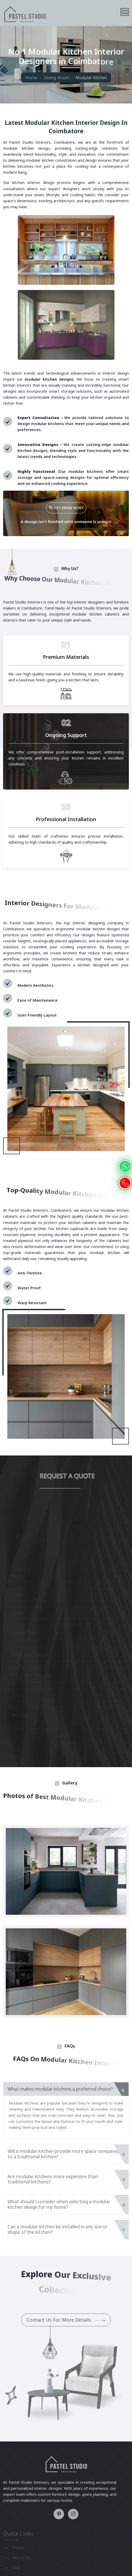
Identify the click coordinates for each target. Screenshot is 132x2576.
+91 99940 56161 (66, 507)
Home (31, 77)
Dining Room (56, 77)
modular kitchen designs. (49, 379)
